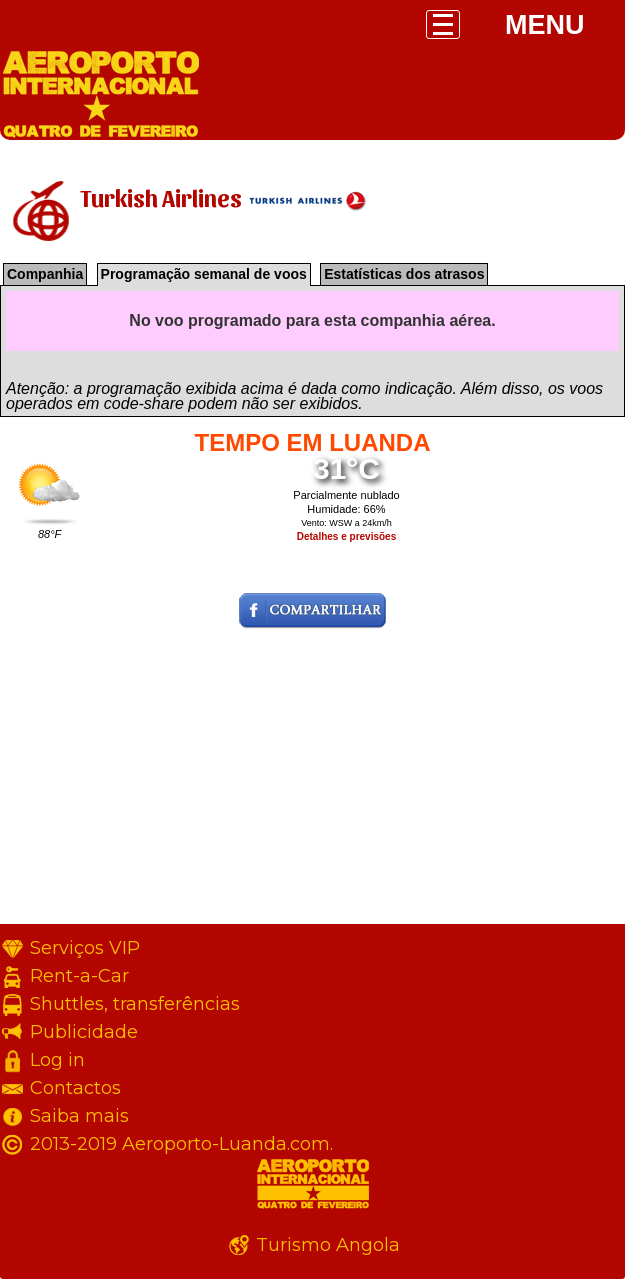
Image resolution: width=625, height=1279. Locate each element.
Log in (57, 1060)
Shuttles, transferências (135, 1004)
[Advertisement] (312, 784)
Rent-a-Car (79, 976)
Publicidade (84, 1032)
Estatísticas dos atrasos (404, 274)
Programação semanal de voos (204, 274)
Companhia (45, 274)
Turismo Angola (328, 1245)
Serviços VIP (85, 948)
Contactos (75, 1088)
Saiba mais (79, 1116)
